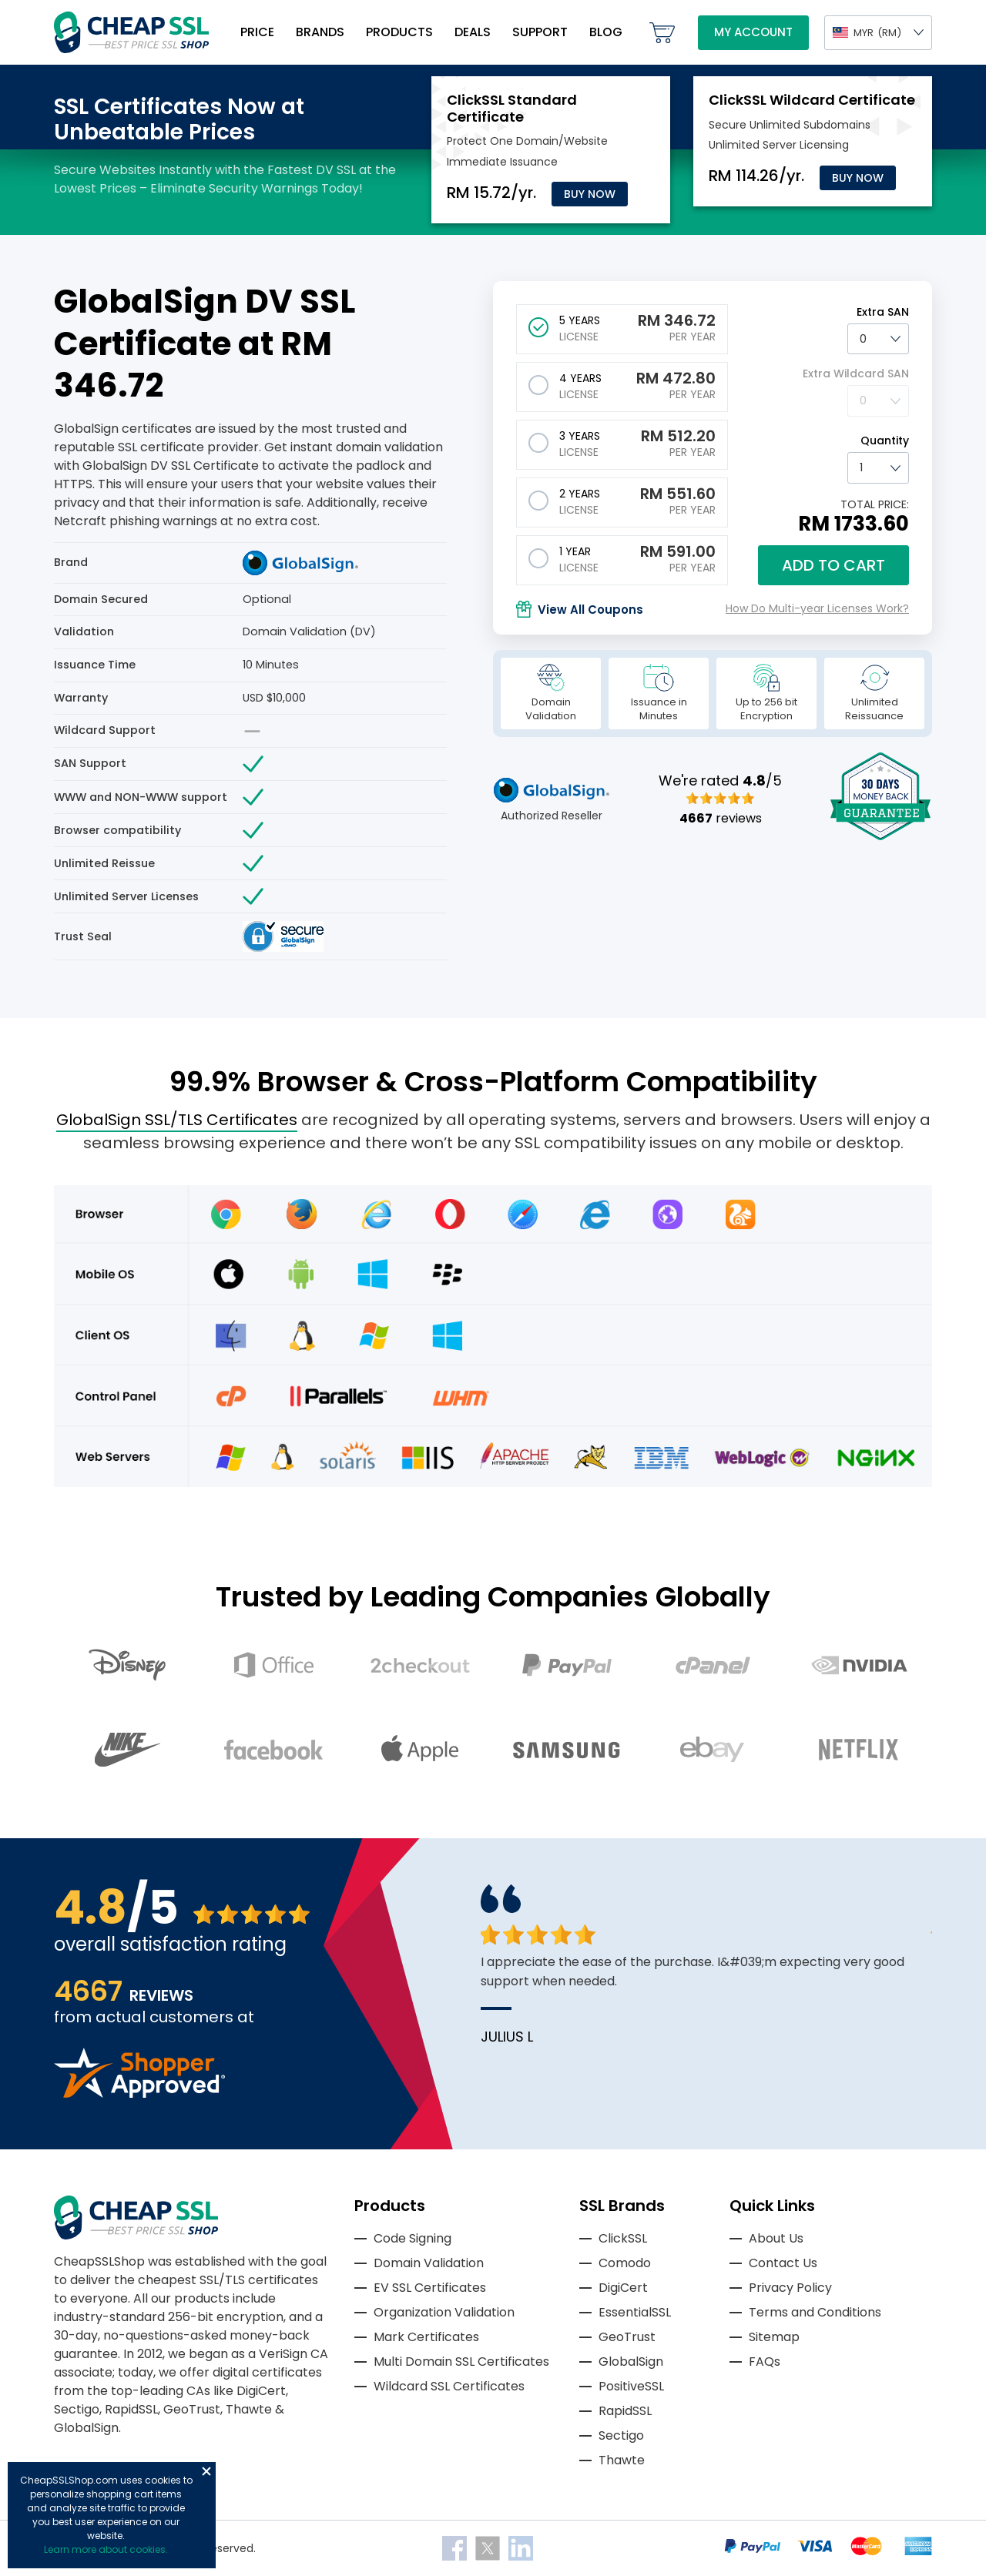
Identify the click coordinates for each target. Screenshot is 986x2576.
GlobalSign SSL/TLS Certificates (176, 1120)
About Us (776, 2238)
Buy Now (589, 194)
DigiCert (623, 2287)
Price (257, 32)
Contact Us (783, 2263)
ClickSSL (623, 2238)
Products (399, 32)
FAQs (764, 2361)
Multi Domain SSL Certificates (461, 2361)
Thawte (622, 2460)
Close (206, 2471)
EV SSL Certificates (430, 2287)
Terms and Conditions (815, 2312)
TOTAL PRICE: (874, 504)
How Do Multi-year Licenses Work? (817, 608)
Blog (605, 32)
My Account (753, 32)
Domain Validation (429, 2263)
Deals (472, 32)
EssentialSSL (635, 2312)
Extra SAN (883, 312)
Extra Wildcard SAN (856, 373)
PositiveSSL (631, 2386)
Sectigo (621, 2435)
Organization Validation (444, 2312)
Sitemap (774, 2337)
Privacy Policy (790, 2287)
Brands (320, 32)
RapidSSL (625, 2411)
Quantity (884, 440)
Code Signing (412, 2238)
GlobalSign (631, 2361)
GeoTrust (627, 2337)
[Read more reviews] (139, 2093)
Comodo (625, 2263)
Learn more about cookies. (106, 2549)
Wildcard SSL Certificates (449, 2386)
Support (540, 32)
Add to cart (833, 565)
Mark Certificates (426, 2337)
